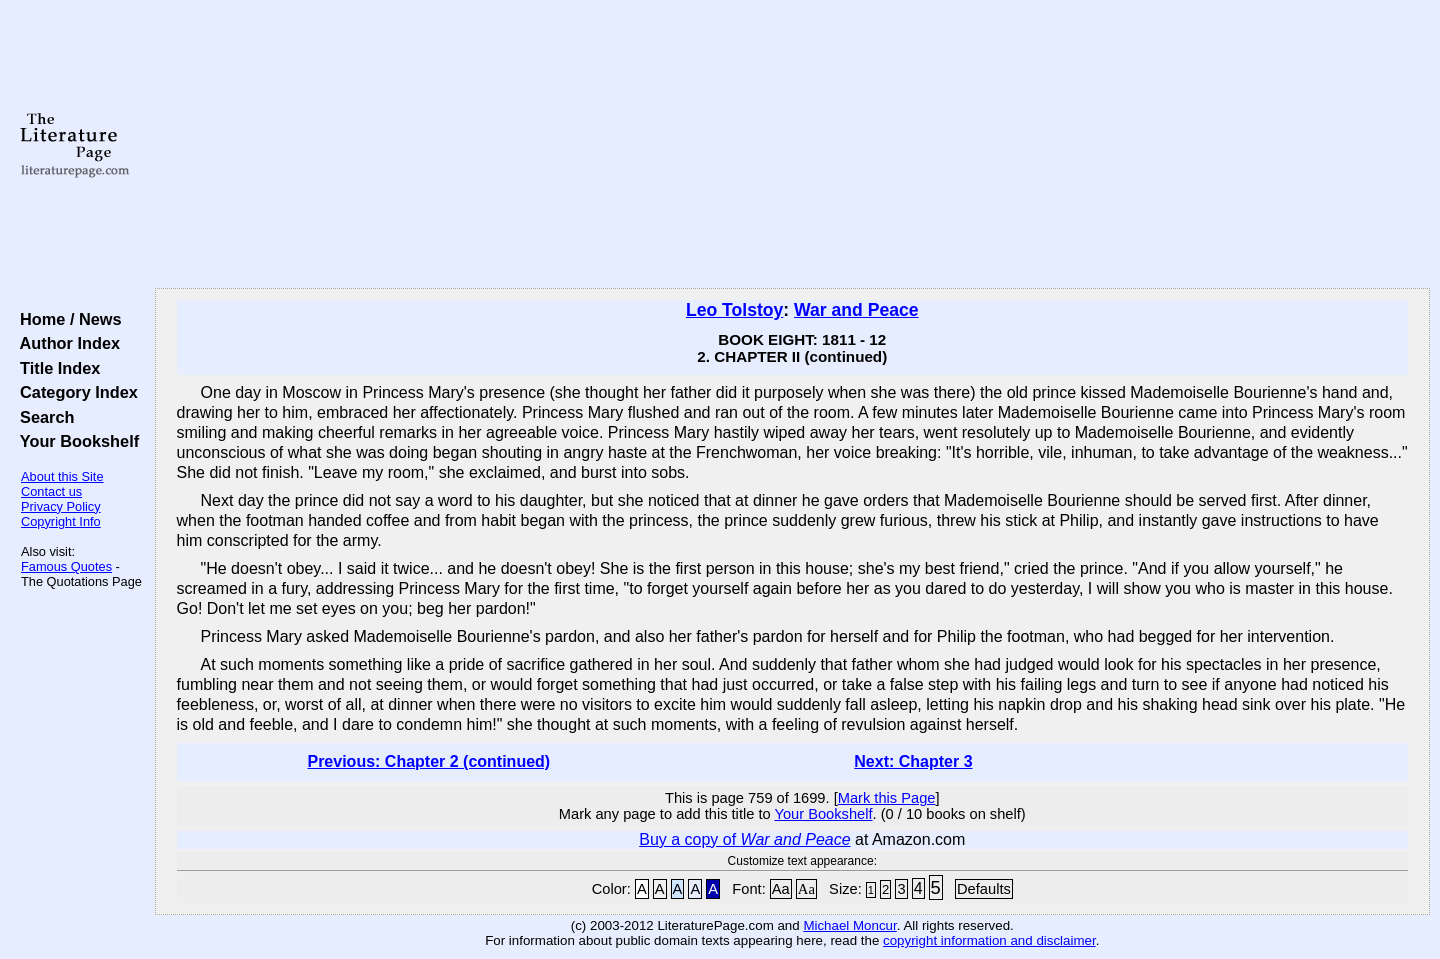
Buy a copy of (744, 839)
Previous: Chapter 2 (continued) (428, 761)
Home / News (66, 319)
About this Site (62, 476)
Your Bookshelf (75, 441)
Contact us (51, 491)
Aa (781, 889)
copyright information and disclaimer (989, 940)
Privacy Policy (61, 506)
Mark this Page (887, 798)
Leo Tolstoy (734, 310)
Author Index (65, 343)
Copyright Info (61, 521)
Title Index (55, 368)
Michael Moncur (849, 925)
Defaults (984, 889)
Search (42, 417)
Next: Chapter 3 (913, 761)
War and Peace (856, 310)
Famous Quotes (66, 566)
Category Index (74, 392)
